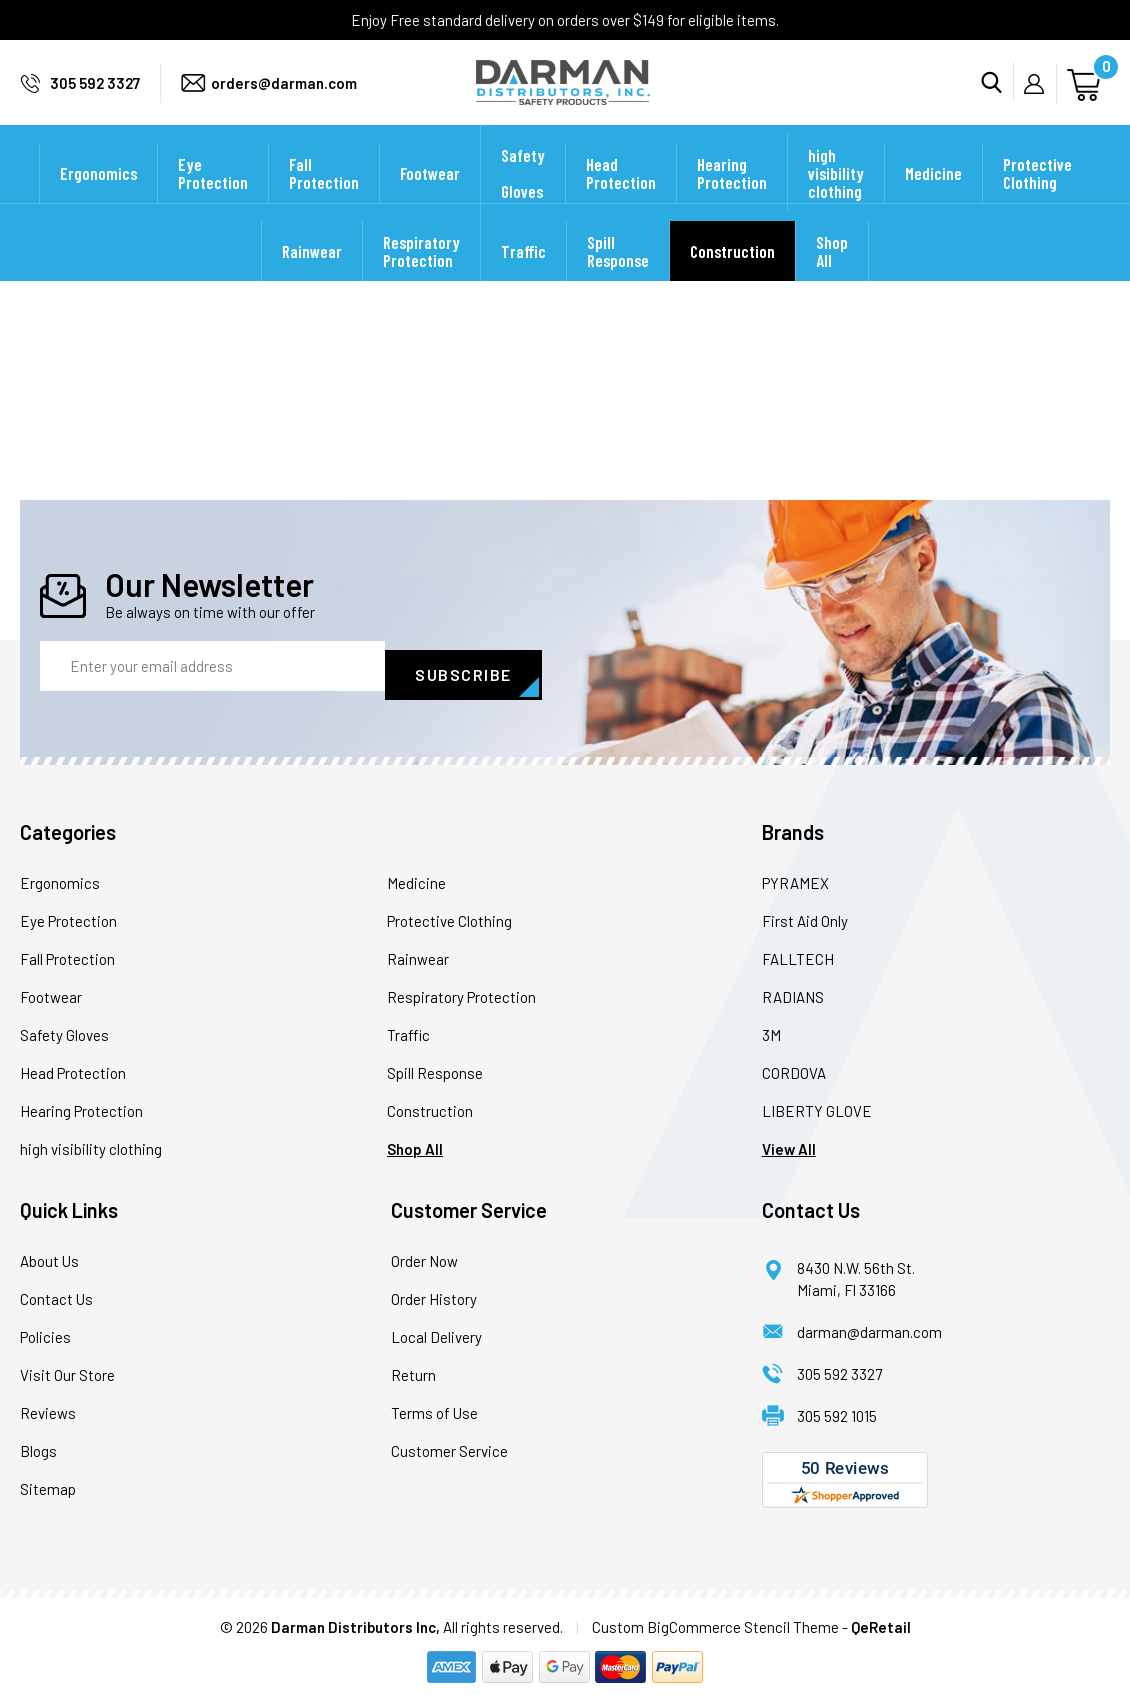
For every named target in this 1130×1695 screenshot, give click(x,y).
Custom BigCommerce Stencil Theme (715, 1619)
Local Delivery (436, 1329)
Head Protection (621, 200)
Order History (434, 1291)
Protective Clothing (1037, 200)
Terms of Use (434, 1405)
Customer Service (449, 1443)
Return (413, 1367)
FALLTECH (798, 951)
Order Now (424, 1253)
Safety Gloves (523, 200)
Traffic (523, 278)
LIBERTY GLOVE (817, 1103)
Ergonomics (98, 200)
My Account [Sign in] (1040, 97)
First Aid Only (805, 913)
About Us (49, 1253)
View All (789, 1141)
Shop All (832, 278)
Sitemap (48, 1481)
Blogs (38, 1443)
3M (771, 1027)
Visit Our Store (67, 1367)
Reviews (48, 1405)
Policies (45, 1329)
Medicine (933, 200)
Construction (732, 278)
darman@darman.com (869, 1324)
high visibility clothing (836, 200)
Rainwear (312, 278)
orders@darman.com (284, 96)
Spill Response (618, 278)
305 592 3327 (95, 96)
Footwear (430, 200)
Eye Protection (213, 200)
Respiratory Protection (421, 278)
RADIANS (793, 989)
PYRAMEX (795, 875)
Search (997, 96)
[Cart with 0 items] (1086, 95)
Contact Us (56, 1291)
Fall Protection (324, 200)
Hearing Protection (732, 200)
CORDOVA (794, 1065)
